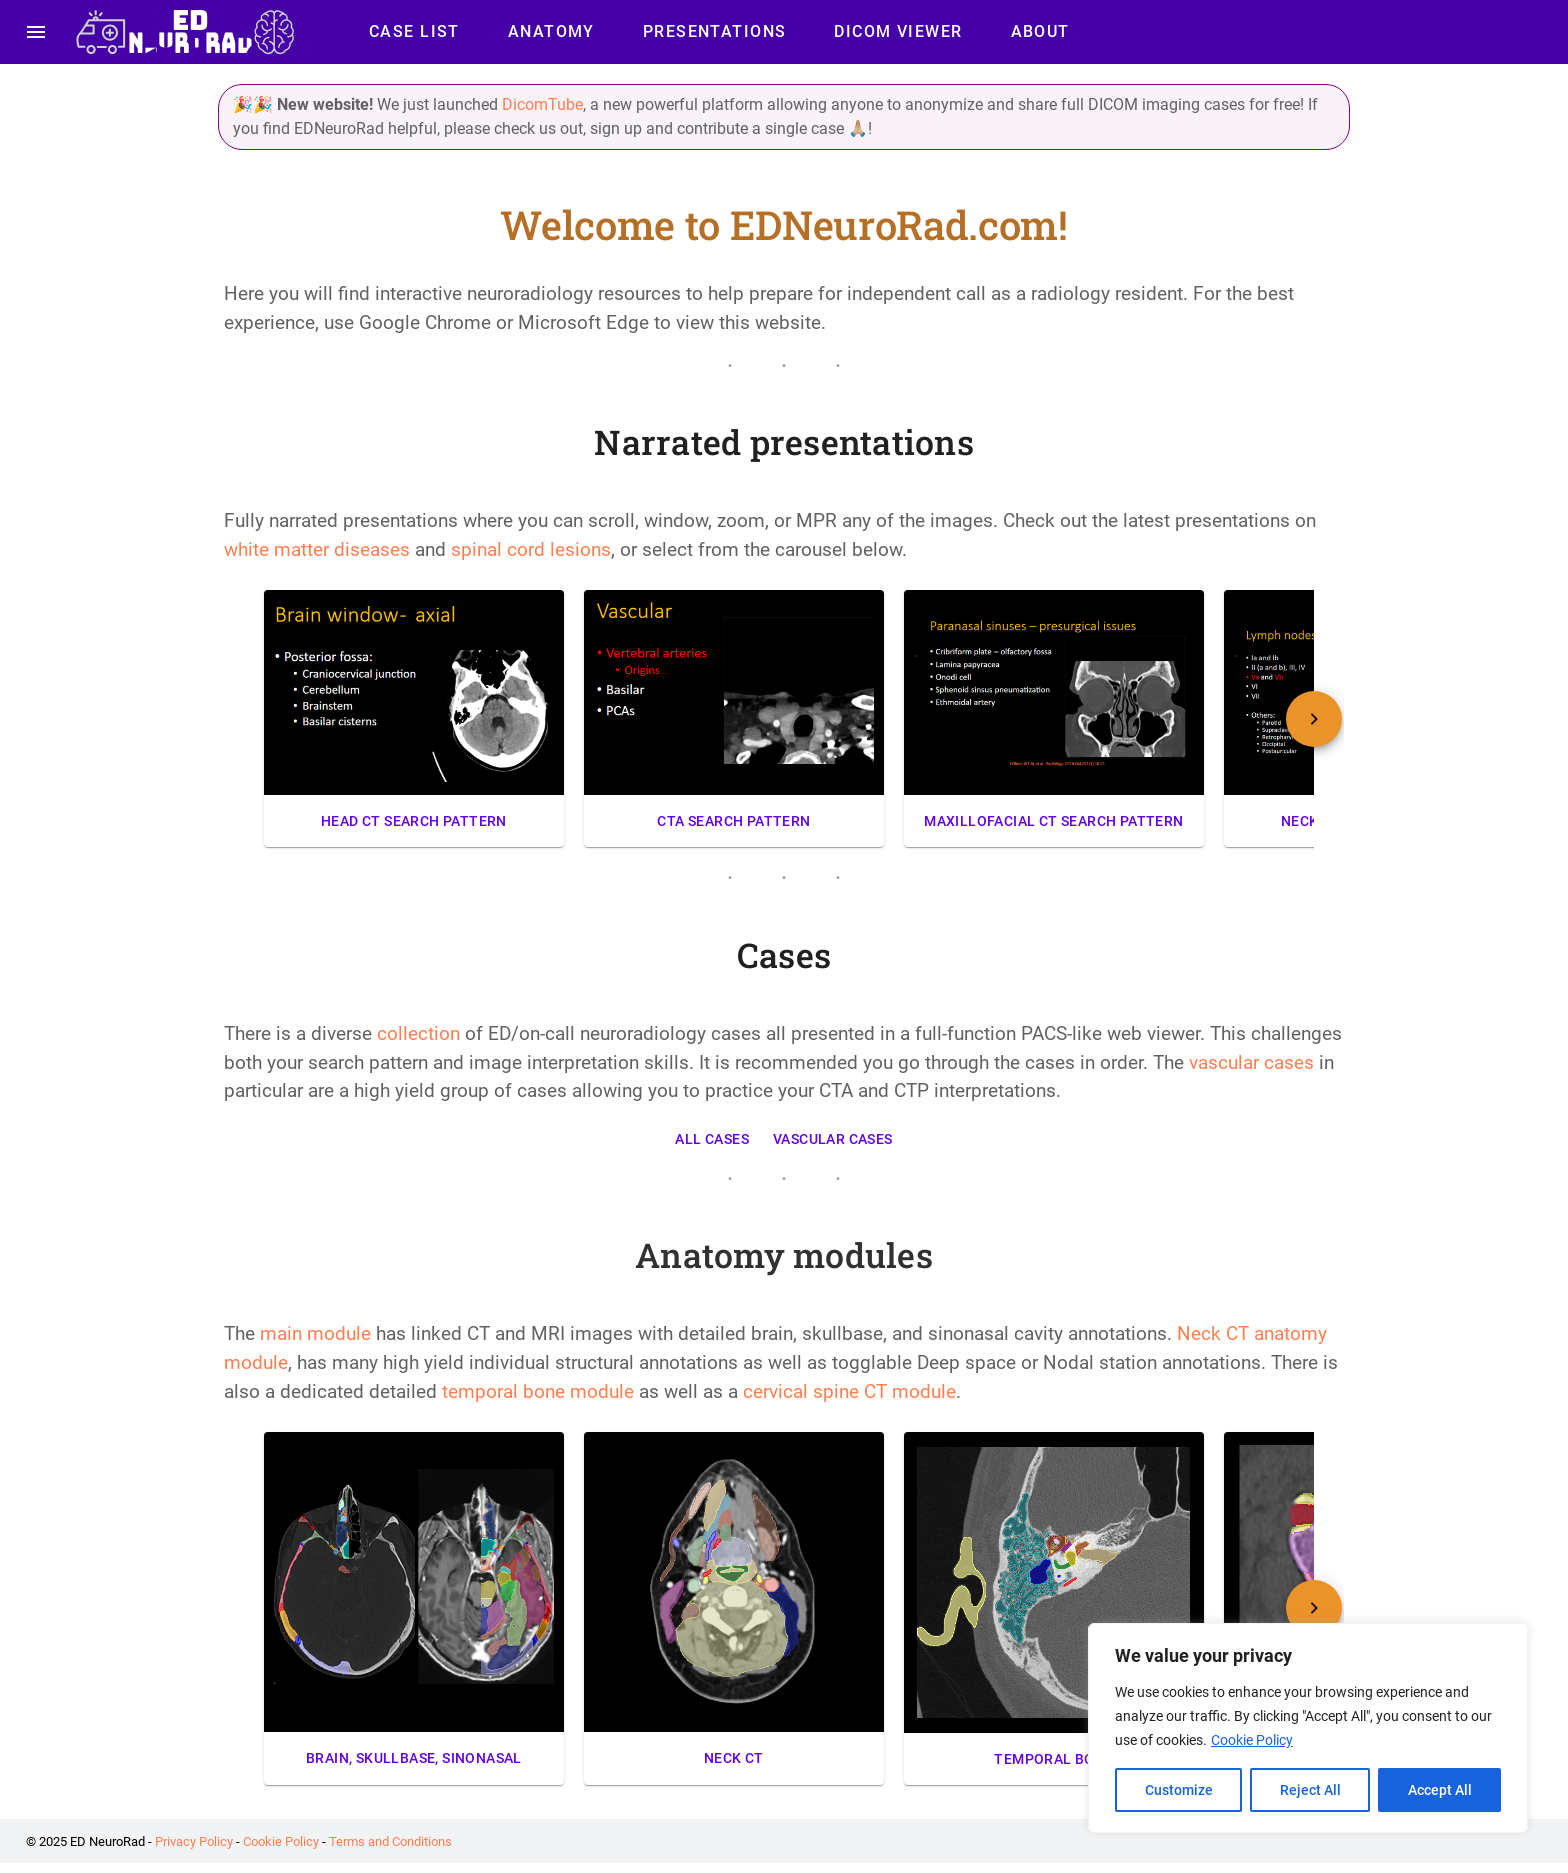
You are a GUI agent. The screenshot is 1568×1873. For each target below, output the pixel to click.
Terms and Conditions (390, 1841)
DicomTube (542, 104)
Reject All (1310, 1790)
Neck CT (734, 1758)
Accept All (1440, 1790)
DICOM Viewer (898, 32)
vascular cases (1251, 1062)
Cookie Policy (1252, 1740)
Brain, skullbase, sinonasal (414, 1758)
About (1040, 32)
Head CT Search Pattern (414, 821)
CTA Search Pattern (734, 821)
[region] (1308, 1728)
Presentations (715, 32)
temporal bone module (538, 1391)
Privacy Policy (194, 1841)
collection (421, 1033)
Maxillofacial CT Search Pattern (1054, 821)
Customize (1179, 1790)
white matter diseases (317, 549)
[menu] (36, 32)
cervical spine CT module (849, 1391)
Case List (414, 32)
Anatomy (551, 32)
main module (315, 1333)
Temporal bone (1054, 1759)
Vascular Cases (833, 1139)
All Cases (712, 1139)
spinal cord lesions (531, 549)
